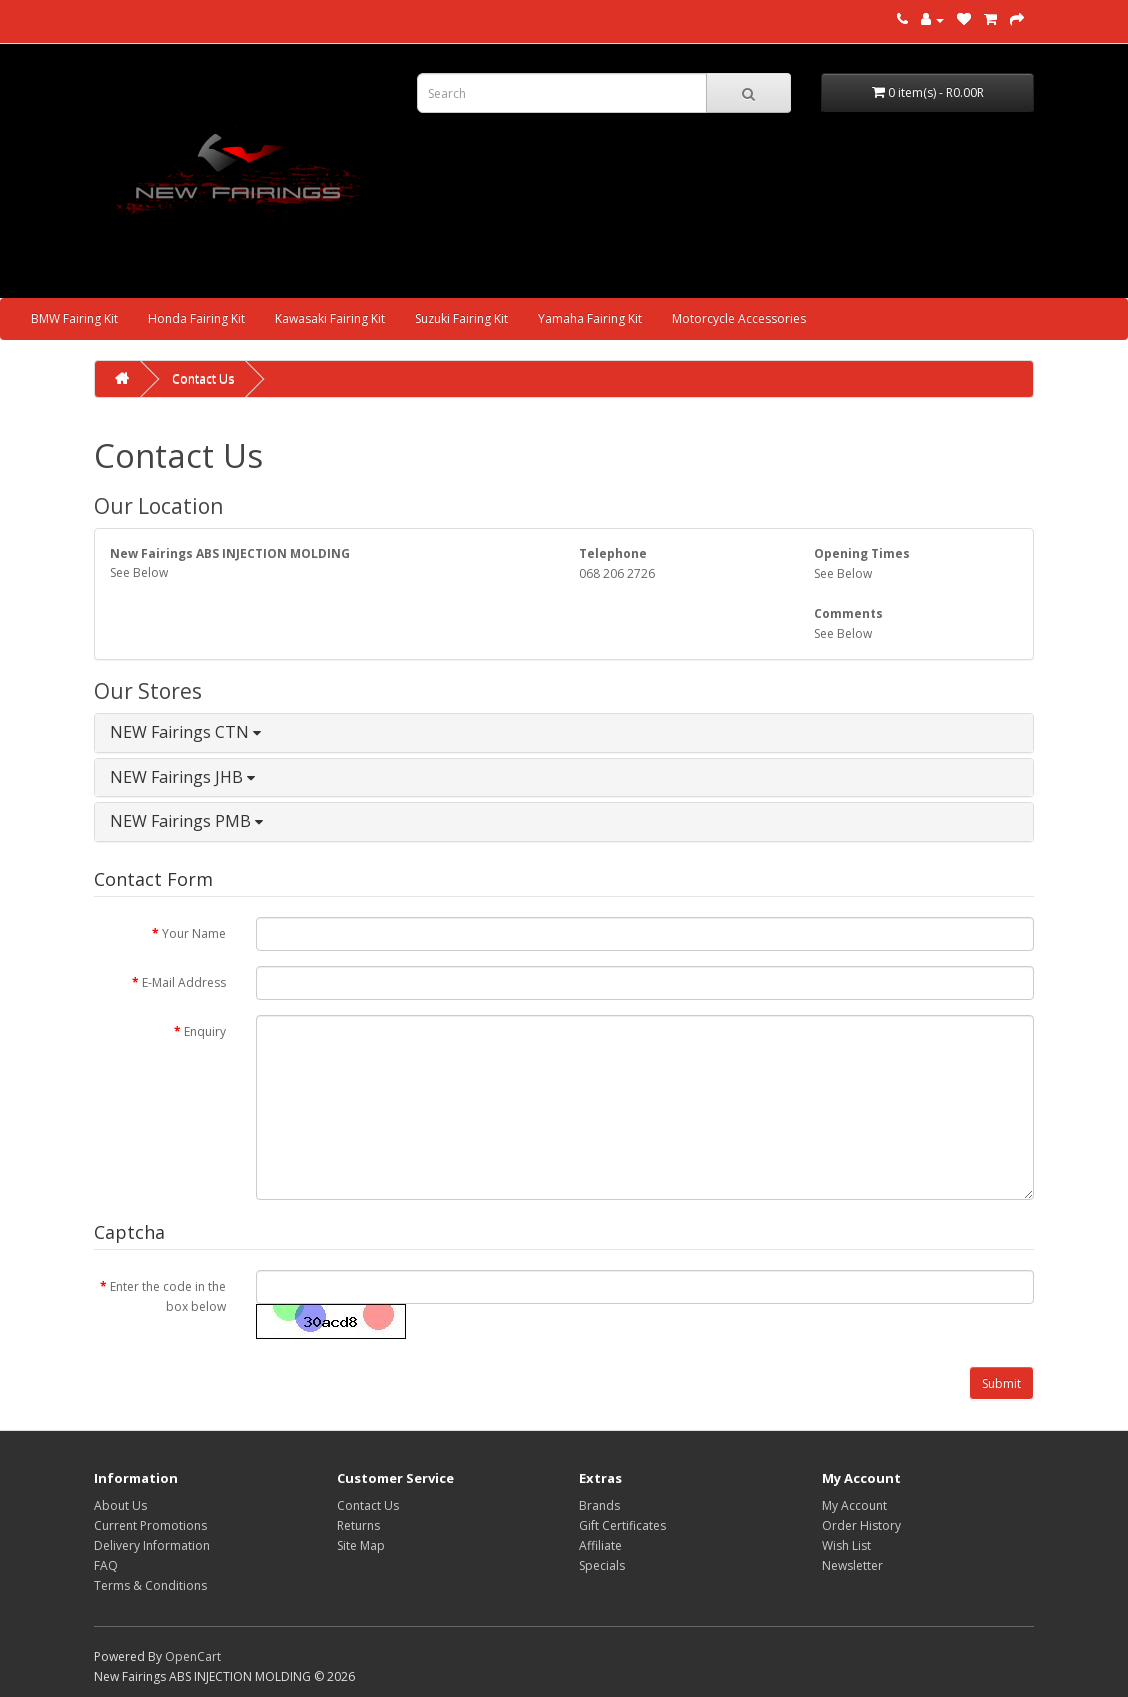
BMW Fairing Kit (74, 318)
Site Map (361, 1545)
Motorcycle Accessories (739, 318)
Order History (861, 1525)
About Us (120, 1505)
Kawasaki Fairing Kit (330, 318)
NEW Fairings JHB (182, 777)
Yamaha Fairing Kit (590, 318)
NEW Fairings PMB (186, 821)
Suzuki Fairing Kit (461, 318)
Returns (358, 1525)
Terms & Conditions (150, 1585)
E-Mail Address (184, 982)
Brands (599, 1505)
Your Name (194, 933)
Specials (602, 1565)
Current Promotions (150, 1525)
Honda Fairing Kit (196, 318)
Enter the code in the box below (168, 1296)
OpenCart (193, 1656)
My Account (854, 1505)
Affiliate (600, 1545)
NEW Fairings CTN (185, 732)
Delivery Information (152, 1545)
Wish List (846, 1545)
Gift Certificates (622, 1525)
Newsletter (852, 1565)
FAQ (106, 1565)
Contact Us (203, 378)
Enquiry (205, 1031)
